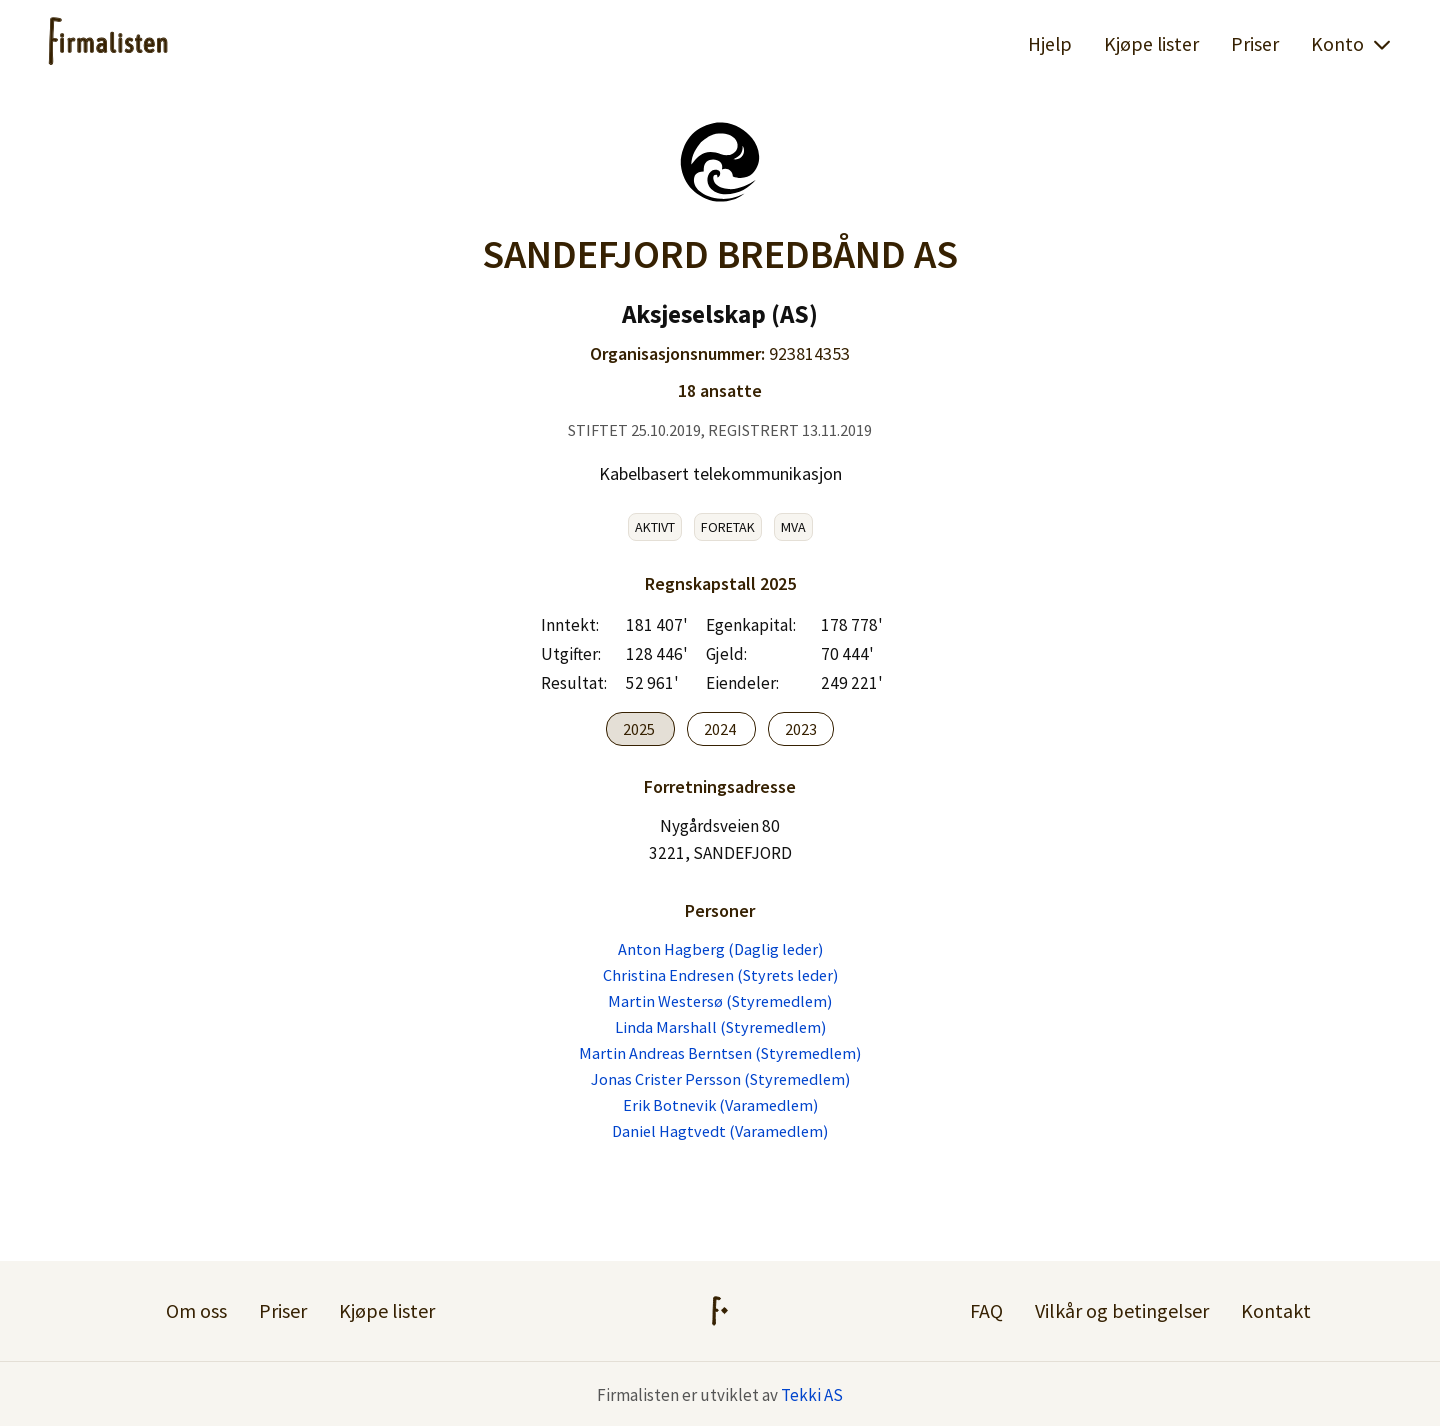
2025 (640, 729)
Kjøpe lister (1151, 44)
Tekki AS (812, 1395)
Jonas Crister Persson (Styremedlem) (720, 1079)
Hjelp (1050, 44)
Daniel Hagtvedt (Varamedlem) (720, 1131)
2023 (801, 729)
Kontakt (1276, 1310)
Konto (1351, 44)
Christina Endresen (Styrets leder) (720, 975)
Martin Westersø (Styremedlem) (720, 1001)
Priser (1255, 44)
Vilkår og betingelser (1122, 1310)
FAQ (986, 1310)
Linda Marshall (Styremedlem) (720, 1027)
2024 (721, 729)
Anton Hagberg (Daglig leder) (720, 949)
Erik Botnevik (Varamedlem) (720, 1105)
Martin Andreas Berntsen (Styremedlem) (720, 1053)
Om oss (196, 1310)
